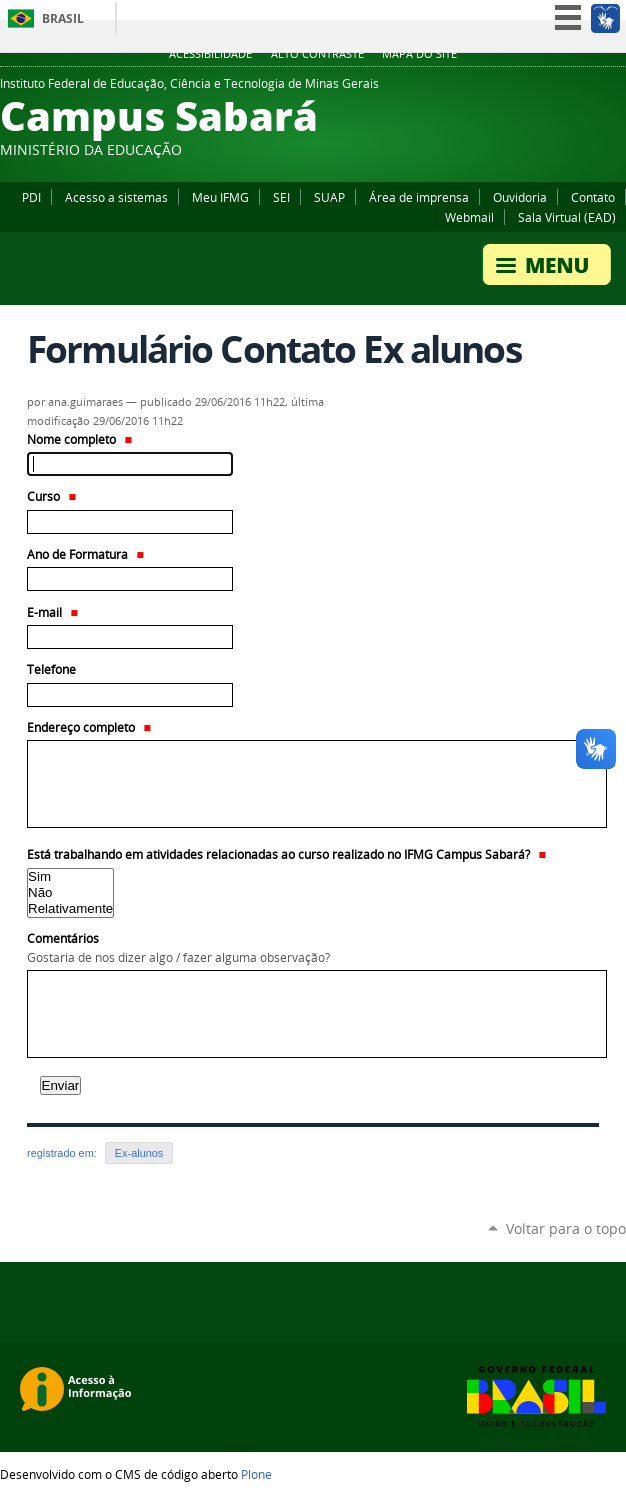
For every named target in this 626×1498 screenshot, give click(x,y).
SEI (281, 197)
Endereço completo (89, 727)
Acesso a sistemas (116, 197)
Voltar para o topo (566, 1228)
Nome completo (79, 439)
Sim (70, 877)
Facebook (566, 89)
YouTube (591, 89)
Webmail (469, 217)
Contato (593, 197)
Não (70, 893)
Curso (51, 496)
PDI (31, 197)
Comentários (313, 948)
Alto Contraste (317, 54)
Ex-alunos (139, 1153)
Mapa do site (419, 54)
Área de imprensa (419, 197)
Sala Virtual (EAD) (567, 217)
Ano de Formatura (85, 554)
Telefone (51, 669)
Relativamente (70, 909)
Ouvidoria (520, 197)
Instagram (616, 89)
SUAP (329, 197)
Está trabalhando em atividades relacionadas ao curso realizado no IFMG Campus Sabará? (286, 854)
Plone (256, 1474)
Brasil (63, 18)
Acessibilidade (210, 54)
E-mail (52, 612)
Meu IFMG (220, 197)
